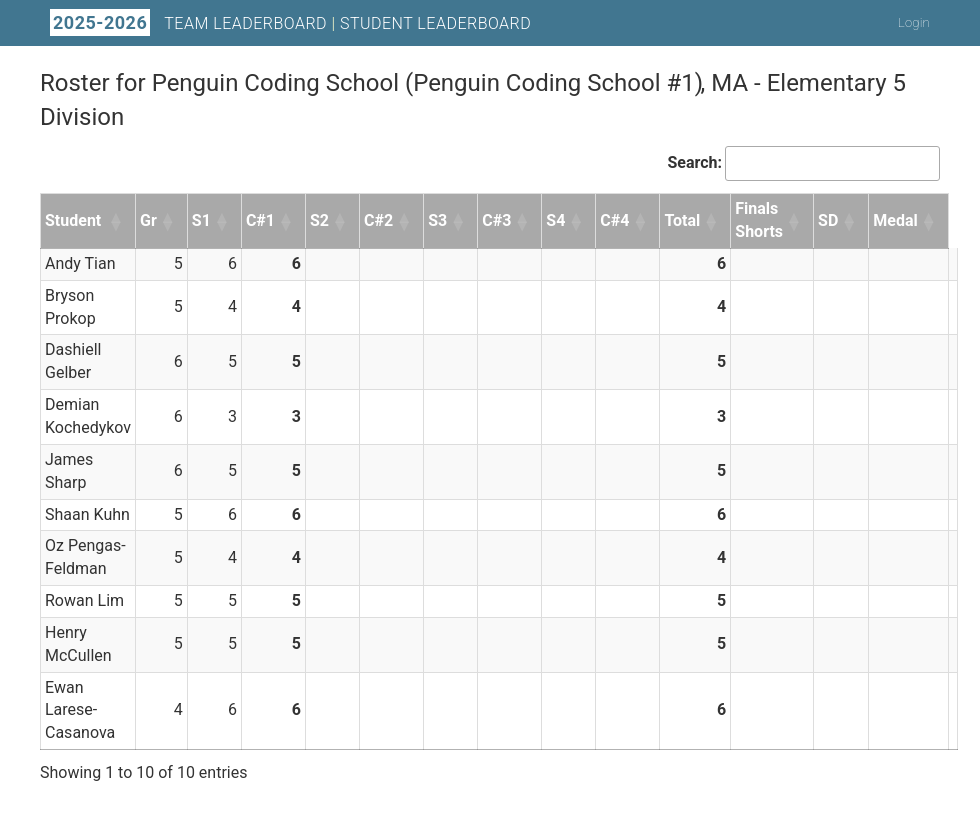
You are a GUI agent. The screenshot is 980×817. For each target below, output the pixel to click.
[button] (117, 221)
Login (914, 22)
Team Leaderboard (245, 23)
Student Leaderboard (435, 23)
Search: (694, 162)
